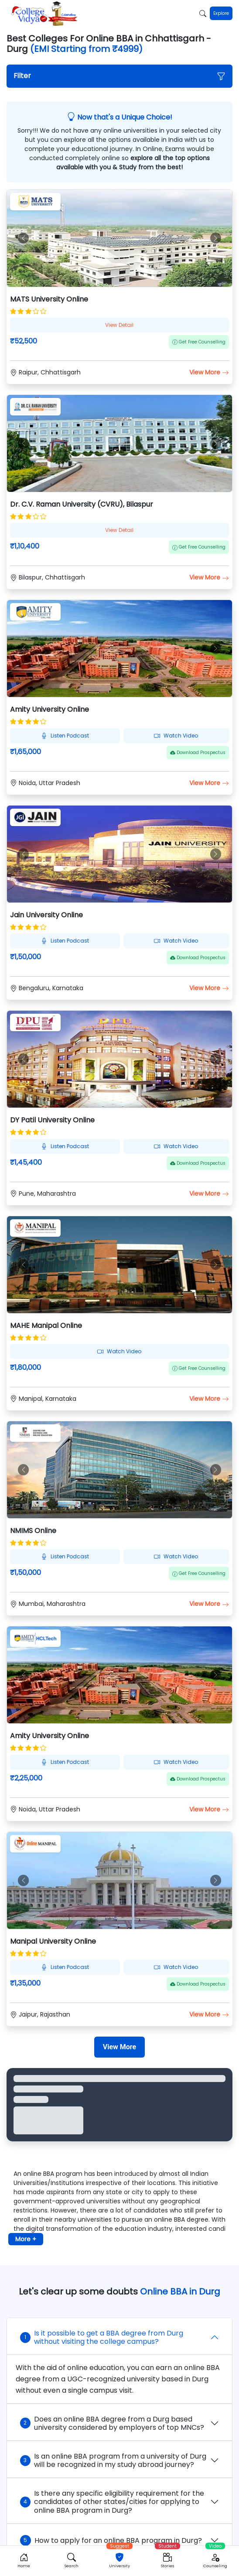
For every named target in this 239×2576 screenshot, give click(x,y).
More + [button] (25, 2239)
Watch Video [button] (176, 735)
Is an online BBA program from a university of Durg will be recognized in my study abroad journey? (113, 2460)
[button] (120, 76)
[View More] (119, 2047)
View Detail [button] (119, 325)
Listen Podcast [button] (65, 735)
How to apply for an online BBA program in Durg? (111, 2540)
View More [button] (209, 372)
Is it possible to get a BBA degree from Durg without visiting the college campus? (101, 2337)
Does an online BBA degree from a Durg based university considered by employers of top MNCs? (112, 2423)
